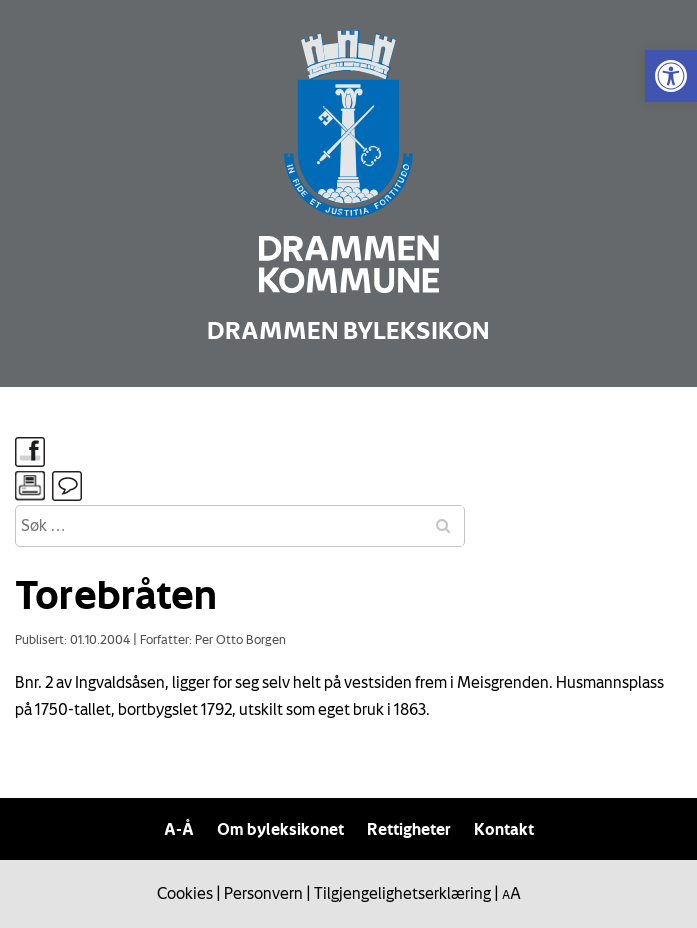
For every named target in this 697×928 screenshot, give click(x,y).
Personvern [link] (263, 893)
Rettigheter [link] (409, 829)
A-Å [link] (179, 829)
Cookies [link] (185, 893)
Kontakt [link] (504, 829)
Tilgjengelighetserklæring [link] (402, 893)
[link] (671, 76)
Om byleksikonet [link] (280, 829)
